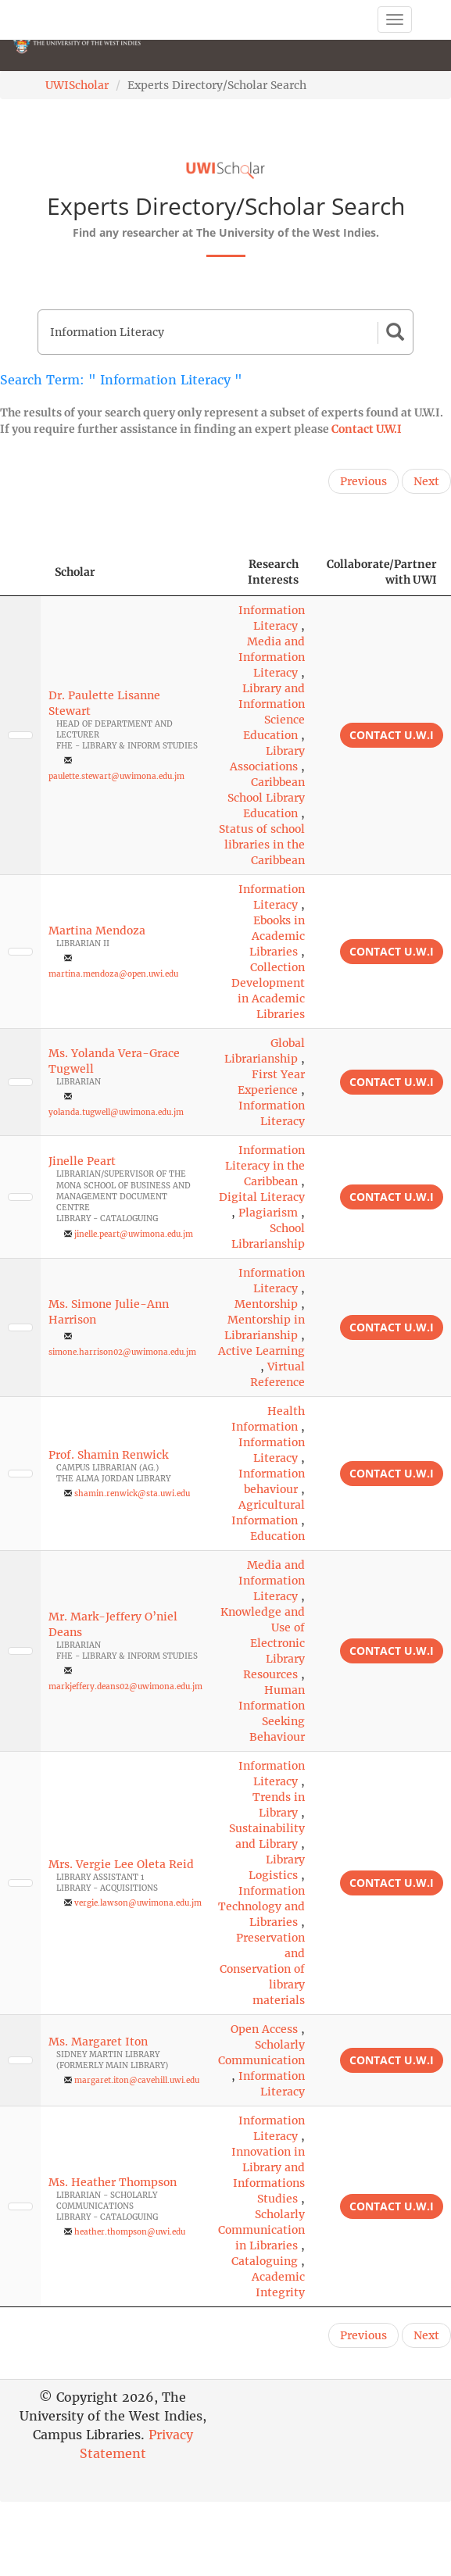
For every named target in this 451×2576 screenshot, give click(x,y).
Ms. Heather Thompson (112, 2182)
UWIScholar (77, 85)
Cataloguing (264, 2261)
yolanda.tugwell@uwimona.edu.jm (116, 1112)
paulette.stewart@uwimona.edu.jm (116, 776)
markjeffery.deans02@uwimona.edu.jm (125, 1686)
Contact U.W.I (366, 429)
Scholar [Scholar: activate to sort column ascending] (75, 572)
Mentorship (266, 1304)
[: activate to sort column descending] (20, 572)
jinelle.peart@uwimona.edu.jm (133, 1234)
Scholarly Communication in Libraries (261, 2230)
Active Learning (261, 1351)
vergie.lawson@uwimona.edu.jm (138, 1903)
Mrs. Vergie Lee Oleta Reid (121, 1864)
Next (426, 481)
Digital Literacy (262, 1197)
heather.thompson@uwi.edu (129, 2232)
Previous (363, 481)
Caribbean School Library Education (266, 797)
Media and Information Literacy (271, 657)
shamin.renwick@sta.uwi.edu (132, 1493)
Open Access (264, 2029)
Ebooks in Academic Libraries (277, 936)
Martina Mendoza (96, 931)
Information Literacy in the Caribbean (265, 1165)
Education (277, 1536)
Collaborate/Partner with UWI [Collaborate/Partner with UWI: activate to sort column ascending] (382, 572)
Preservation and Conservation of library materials (262, 1969)
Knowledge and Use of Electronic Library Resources (262, 1643)
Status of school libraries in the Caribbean (262, 844)
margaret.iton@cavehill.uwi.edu (136, 2080)
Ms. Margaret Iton (98, 2042)
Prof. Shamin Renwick (108, 1455)
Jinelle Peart (82, 1161)
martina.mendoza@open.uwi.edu (113, 974)
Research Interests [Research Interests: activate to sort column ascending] (273, 572)
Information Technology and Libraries (261, 1906)
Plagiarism (268, 1213)
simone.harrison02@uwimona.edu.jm (122, 1352)
